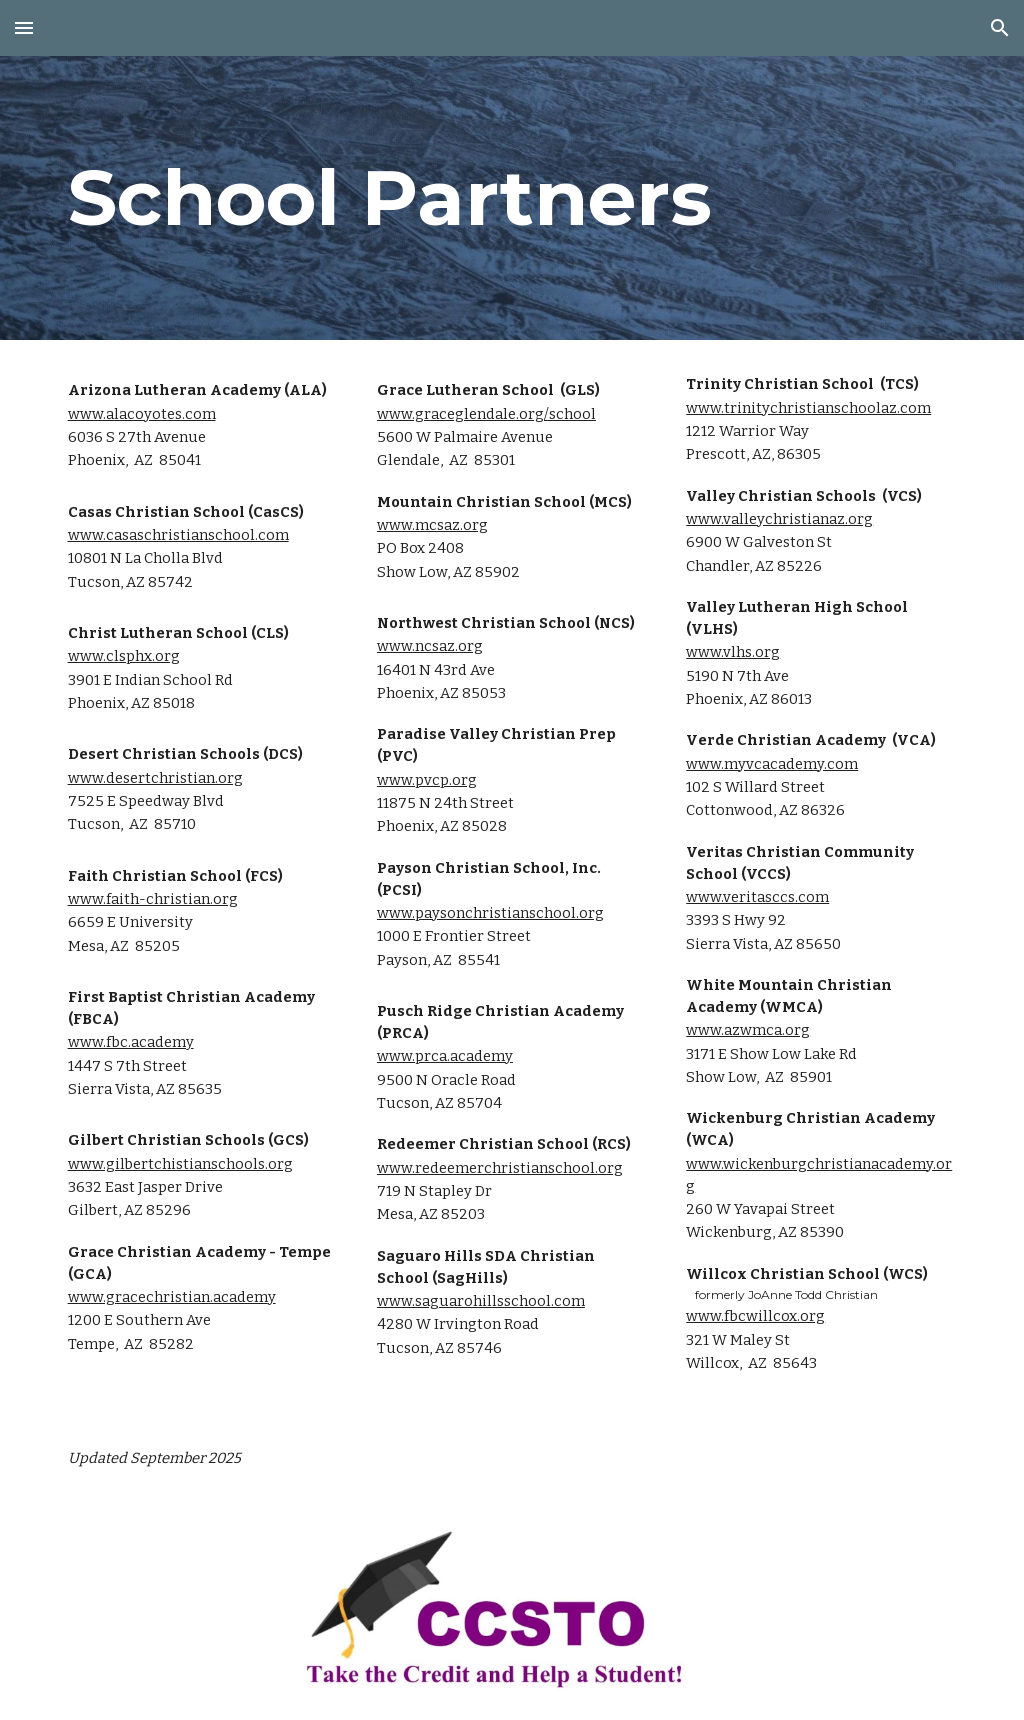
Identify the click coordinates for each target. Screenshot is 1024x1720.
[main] (512, 198)
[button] (24, 27)
